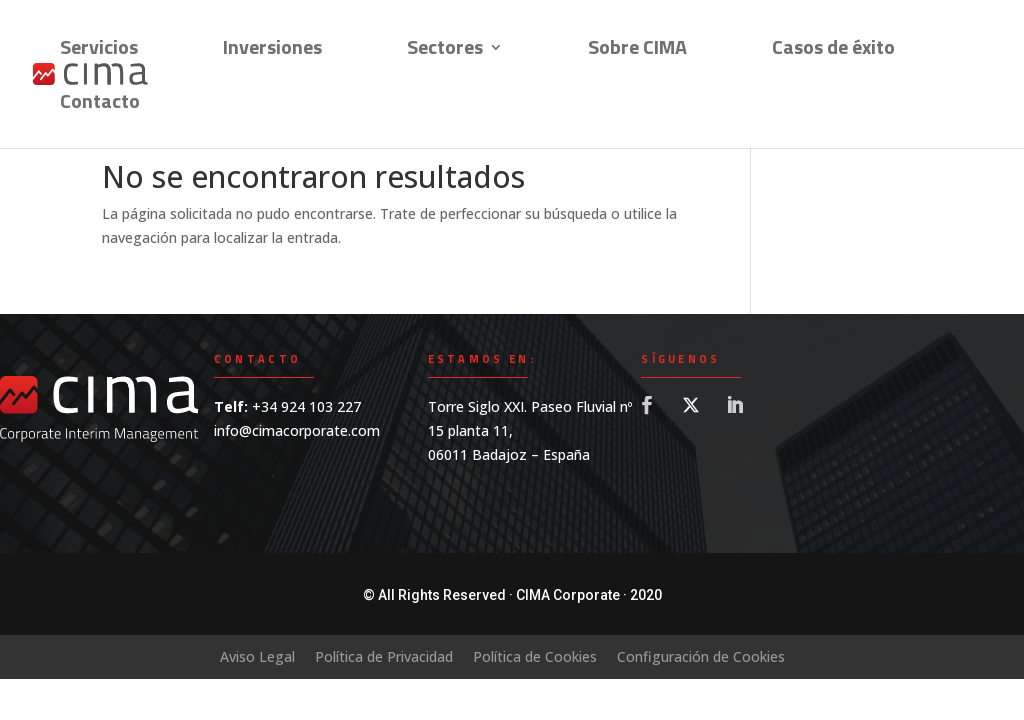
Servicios (99, 51)
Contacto (100, 105)
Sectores (445, 51)
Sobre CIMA (637, 51)
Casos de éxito (833, 51)
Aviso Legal (257, 656)
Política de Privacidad (384, 656)
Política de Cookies (535, 656)
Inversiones (272, 51)
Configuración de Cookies (701, 656)
